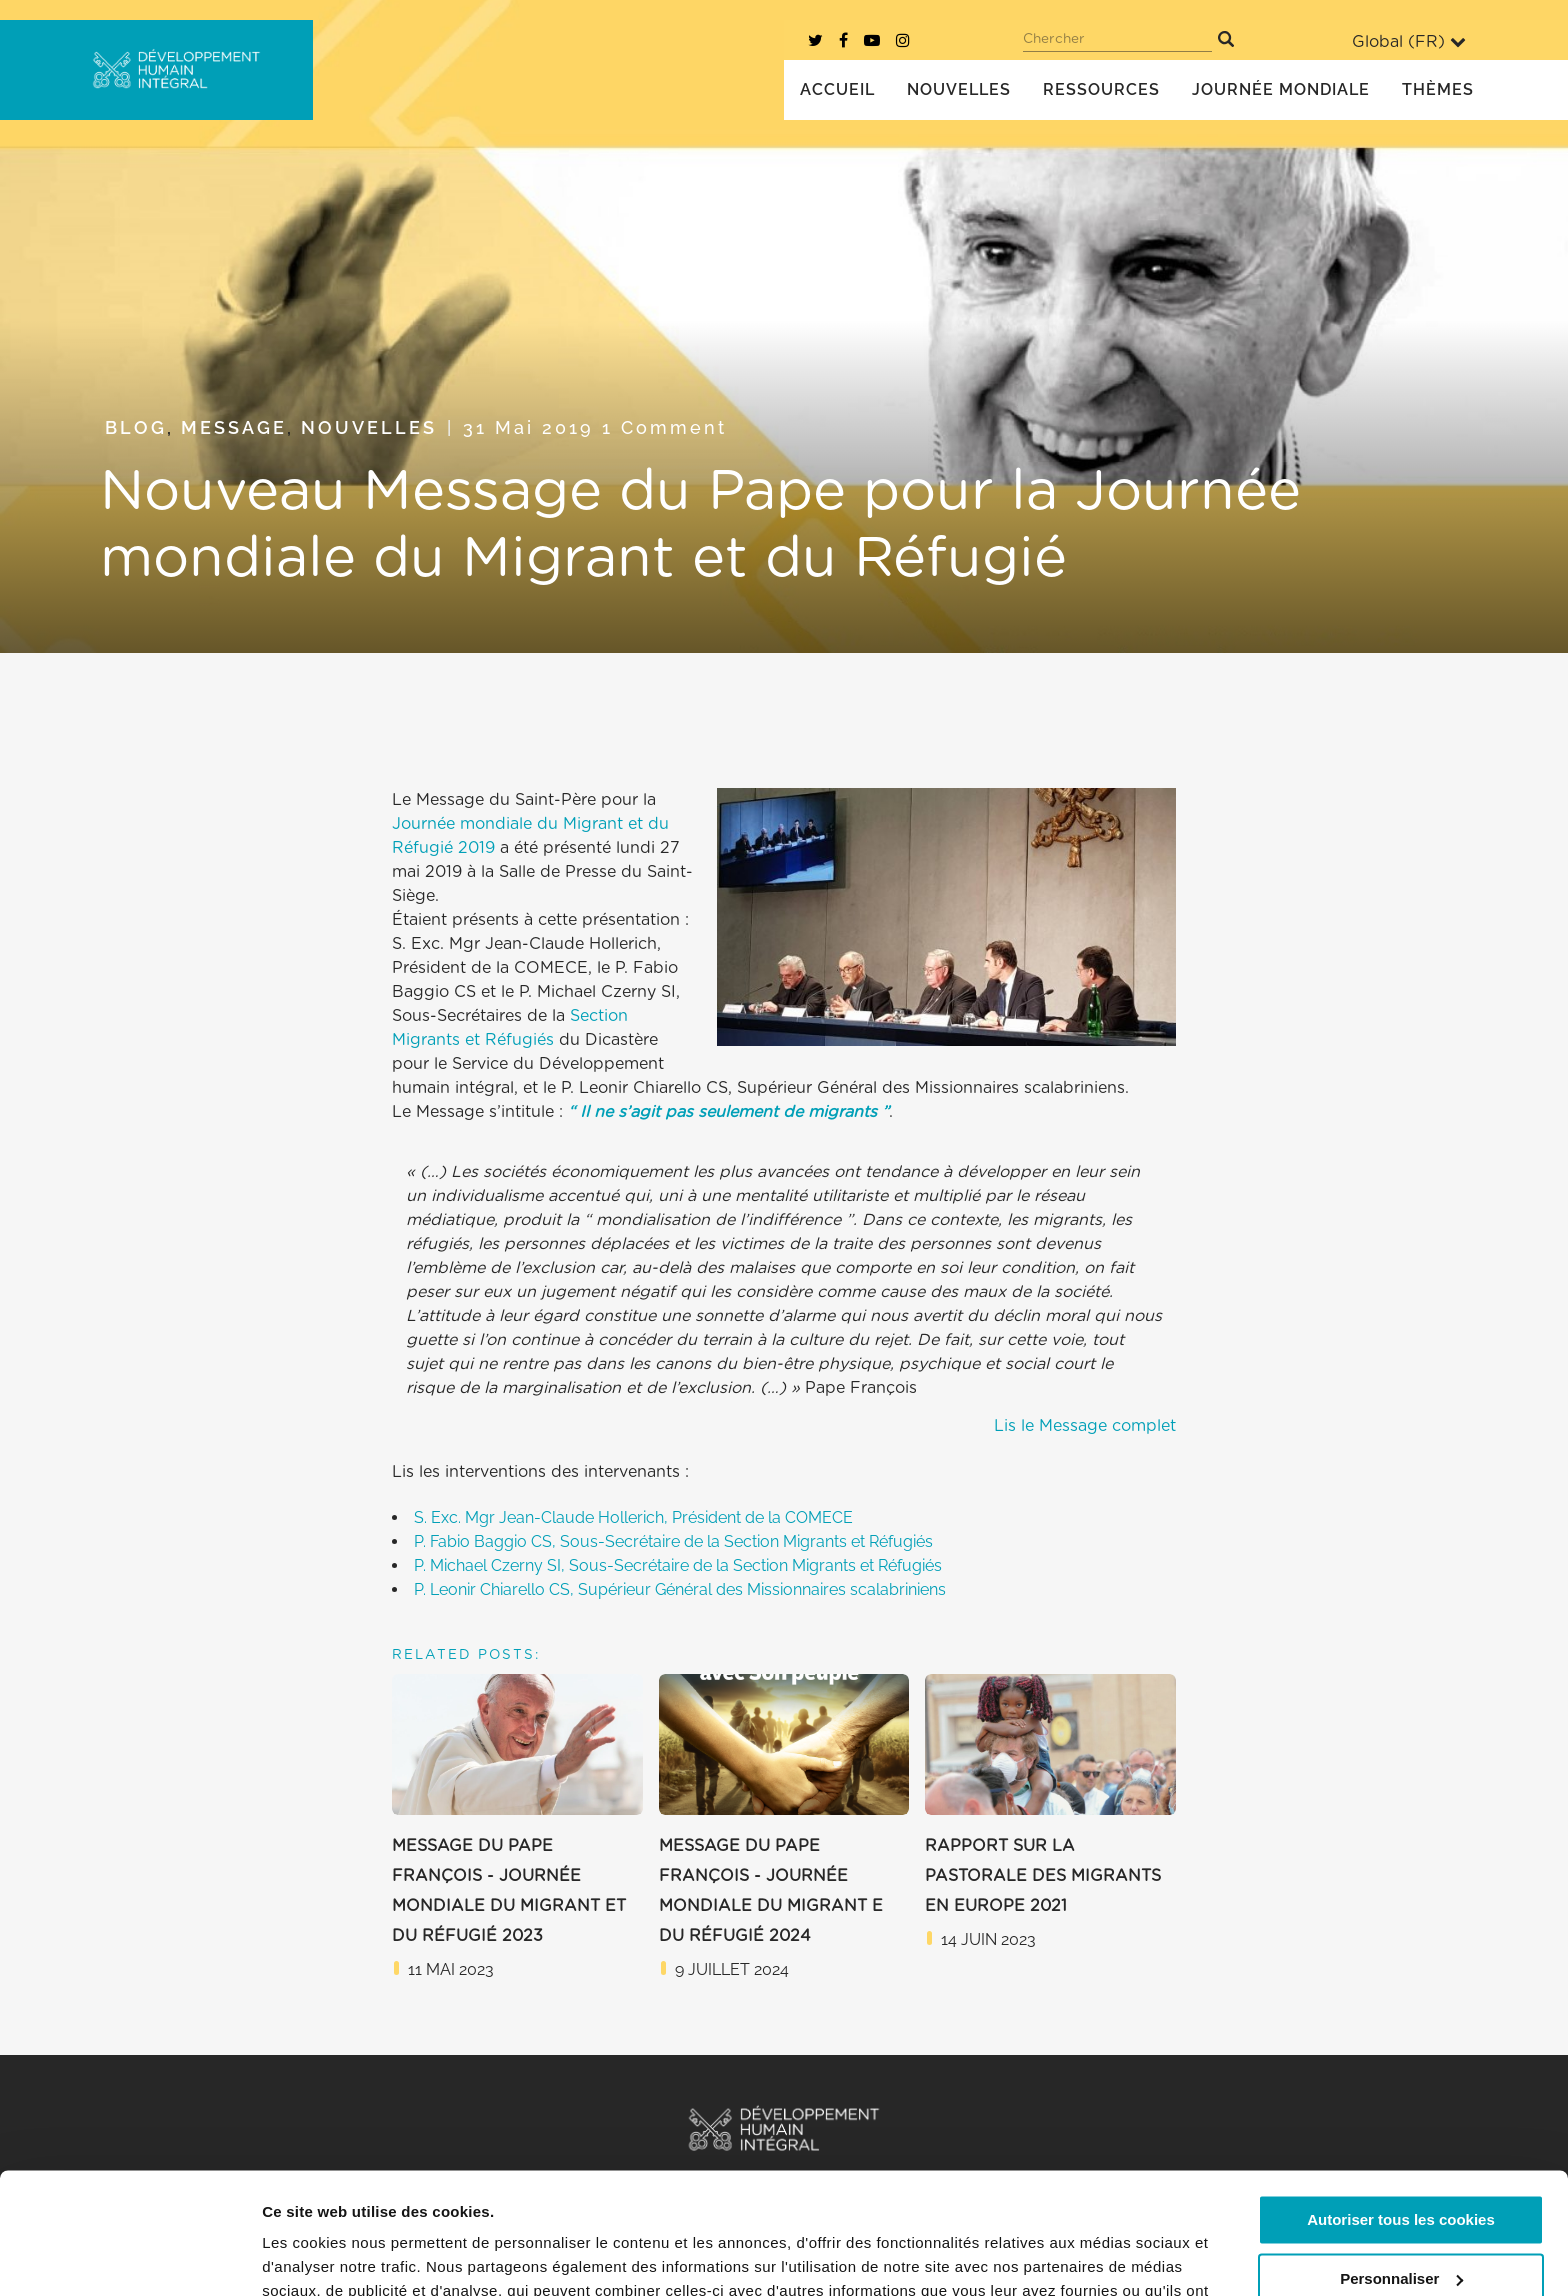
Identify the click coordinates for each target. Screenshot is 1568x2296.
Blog (136, 427)
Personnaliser (1401, 2164)
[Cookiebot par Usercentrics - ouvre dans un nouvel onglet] (129, 2257)
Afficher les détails (329, 2256)
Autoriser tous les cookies (1401, 2106)
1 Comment (664, 427)
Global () (1409, 41)
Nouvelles (369, 427)
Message (234, 427)
